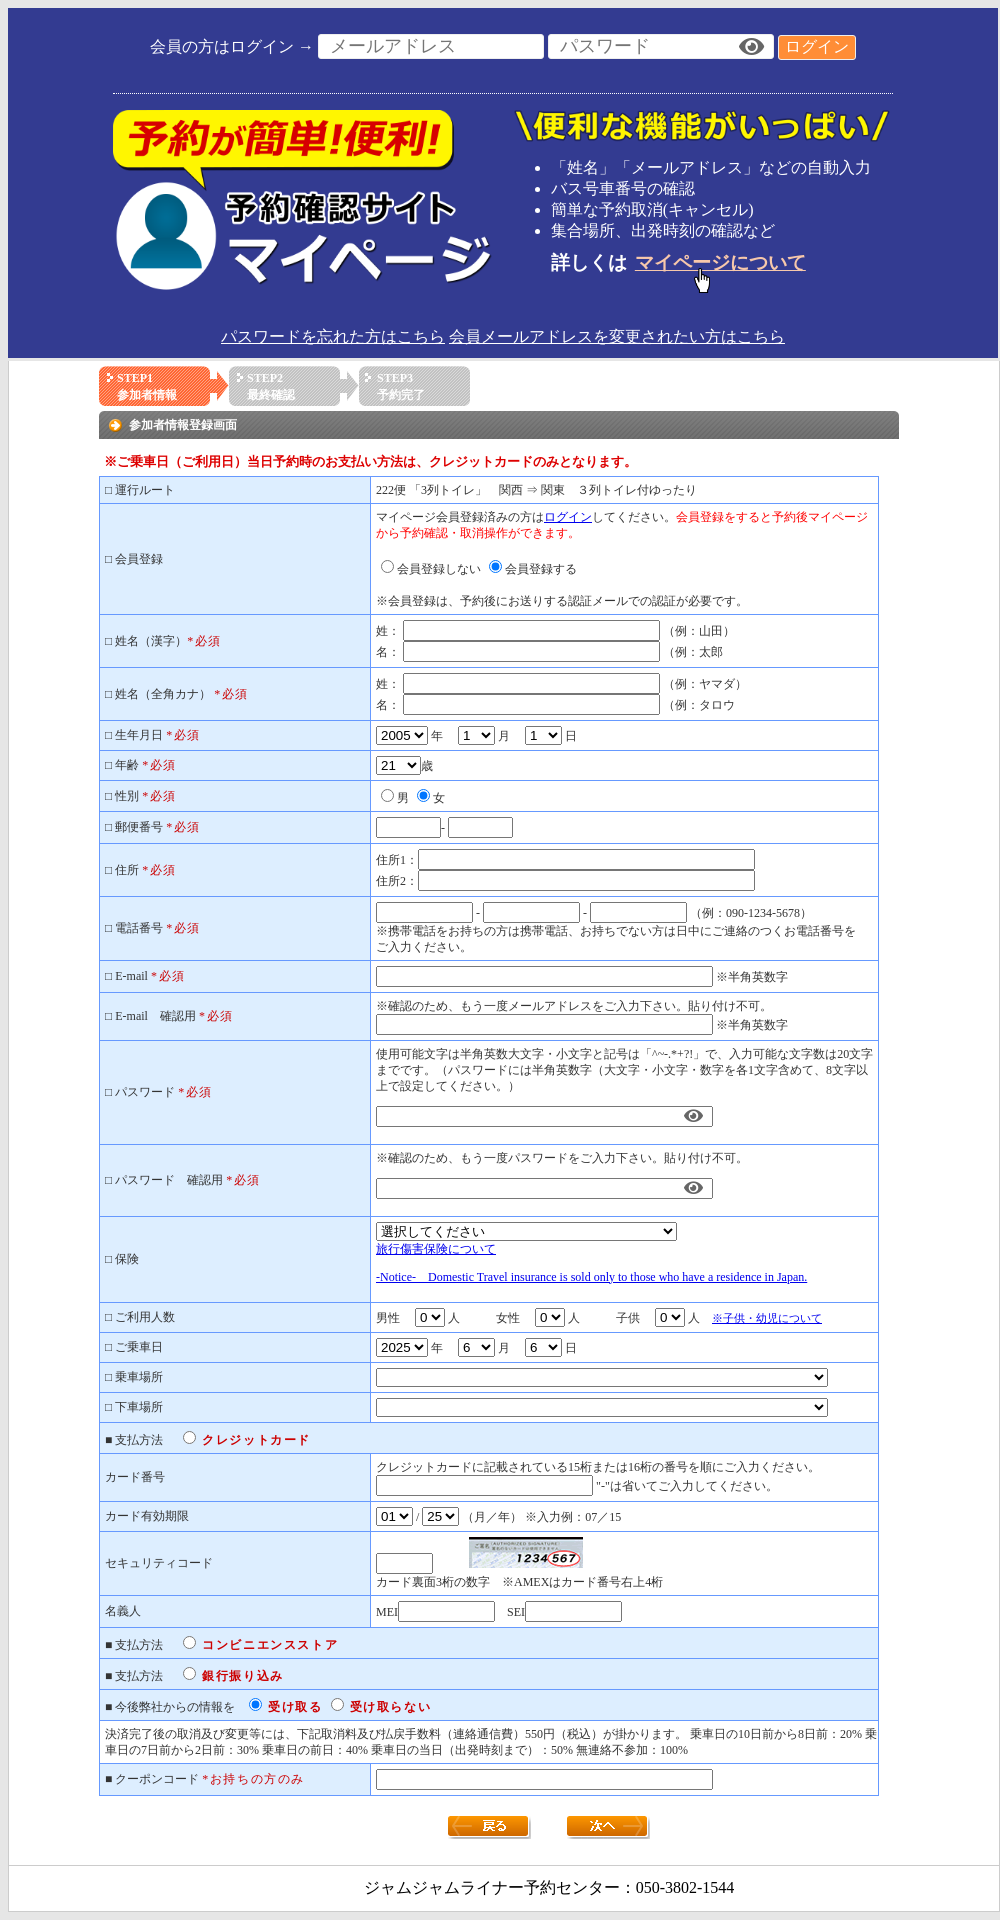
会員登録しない (439, 569)
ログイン (817, 46)
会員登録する (541, 569)
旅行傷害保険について (436, 1249)
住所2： (397, 881)
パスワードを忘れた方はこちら (333, 336)
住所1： (397, 860)
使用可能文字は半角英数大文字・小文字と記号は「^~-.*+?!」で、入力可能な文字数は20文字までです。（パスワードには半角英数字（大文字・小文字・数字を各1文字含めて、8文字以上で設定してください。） (624, 1070)
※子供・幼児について (767, 1318)
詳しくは (682, 262)
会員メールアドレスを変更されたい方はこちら (617, 336)
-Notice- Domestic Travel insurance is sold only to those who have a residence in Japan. (591, 1277)
